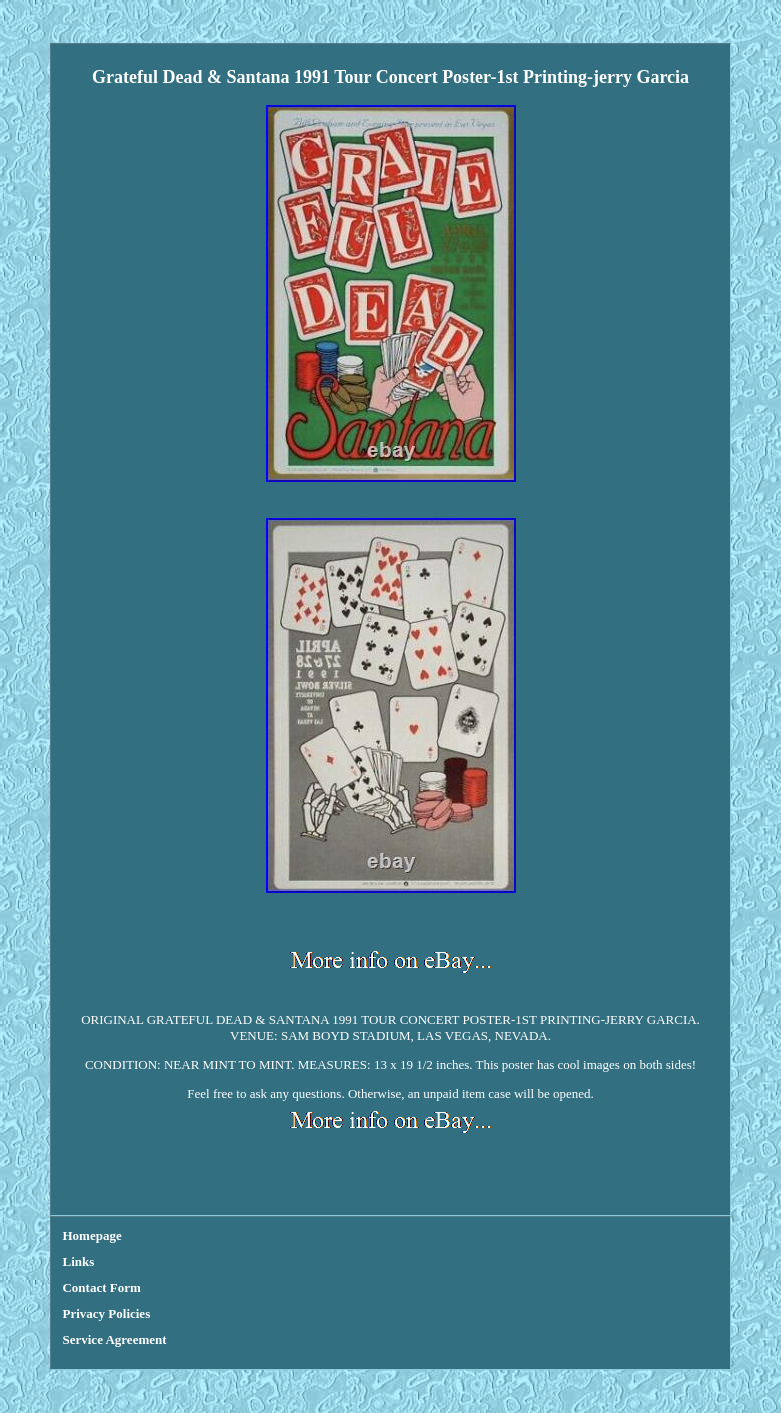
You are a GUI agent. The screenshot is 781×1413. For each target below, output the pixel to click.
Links (78, 1261)
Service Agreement (114, 1339)
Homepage (91, 1235)
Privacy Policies (106, 1313)
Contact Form (101, 1287)
